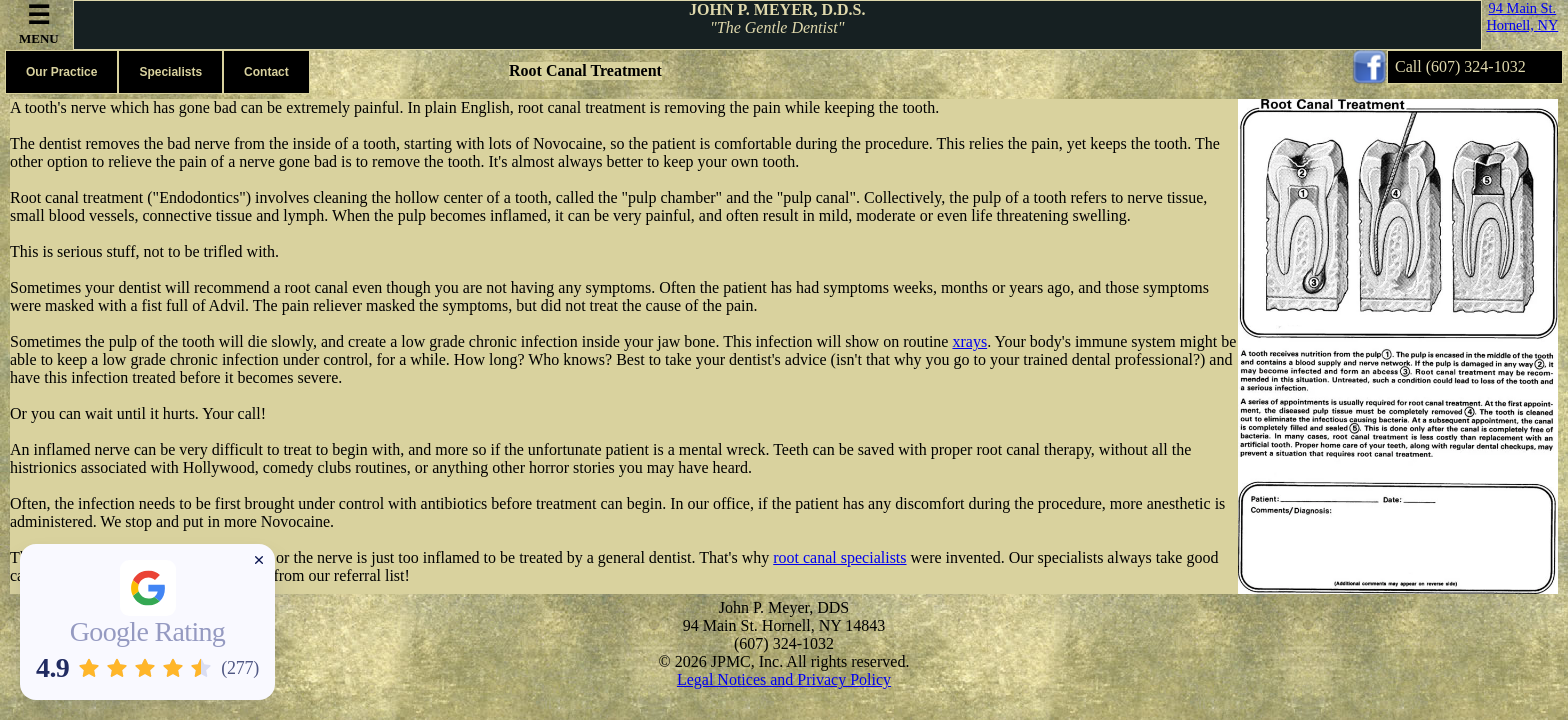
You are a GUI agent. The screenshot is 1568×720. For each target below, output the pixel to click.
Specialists (170, 72)
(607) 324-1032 (1476, 66)
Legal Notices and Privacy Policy (784, 679)
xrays (969, 341)
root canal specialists (839, 557)
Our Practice (61, 72)
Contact (266, 72)
